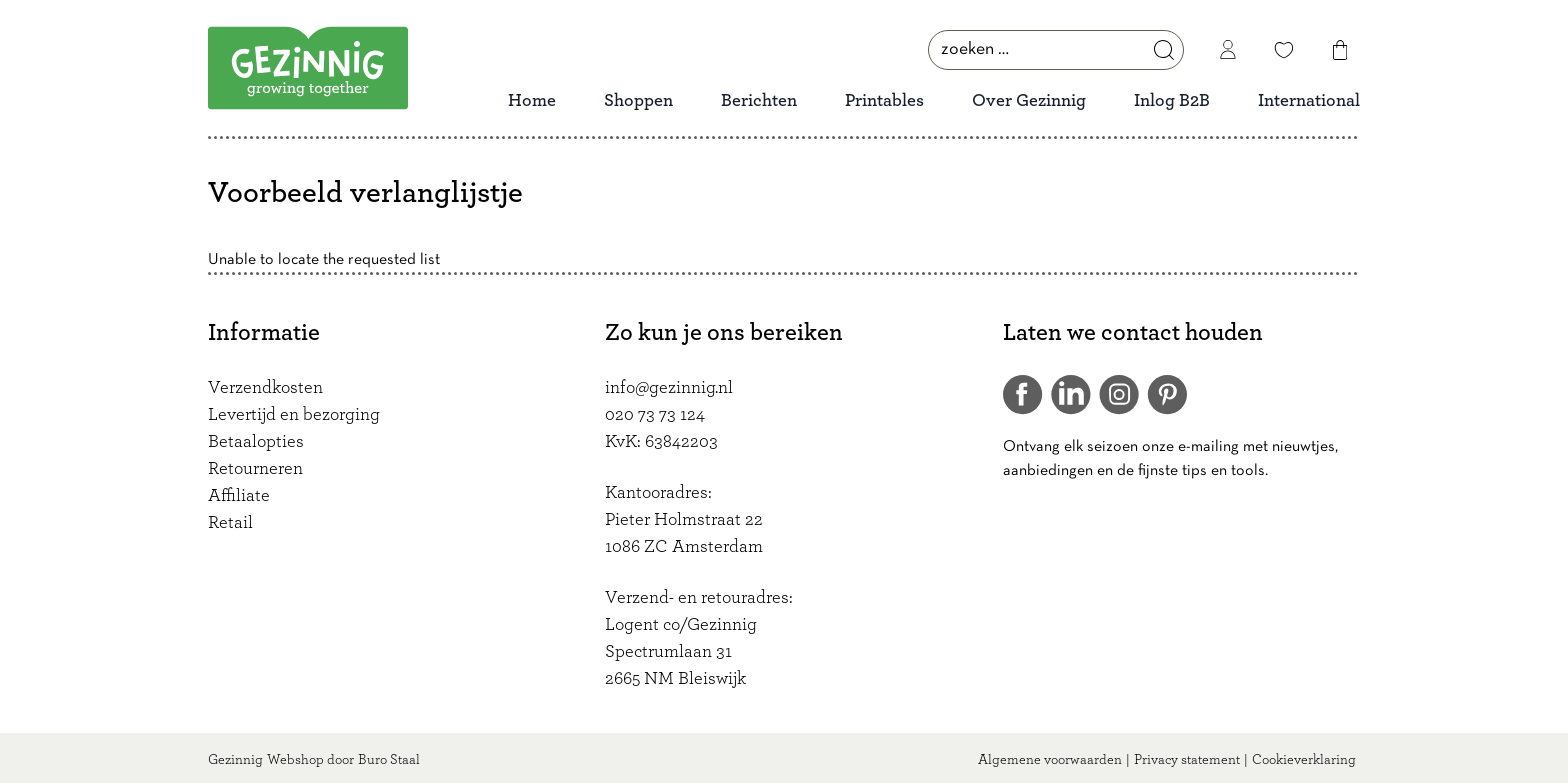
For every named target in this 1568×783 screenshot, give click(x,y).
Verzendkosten (265, 388)
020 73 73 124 (655, 415)
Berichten (759, 101)
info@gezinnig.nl (669, 388)
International (1309, 101)
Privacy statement (1187, 760)
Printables (884, 101)
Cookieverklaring (1304, 760)
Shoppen (638, 101)
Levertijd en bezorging (294, 415)
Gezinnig (235, 760)
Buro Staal (389, 760)
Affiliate (239, 496)
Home (532, 101)
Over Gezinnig (1029, 101)
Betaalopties (256, 442)
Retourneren (255, 469)
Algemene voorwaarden (1050, 760)
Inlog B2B (1172, 101)
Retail (230, 523)
